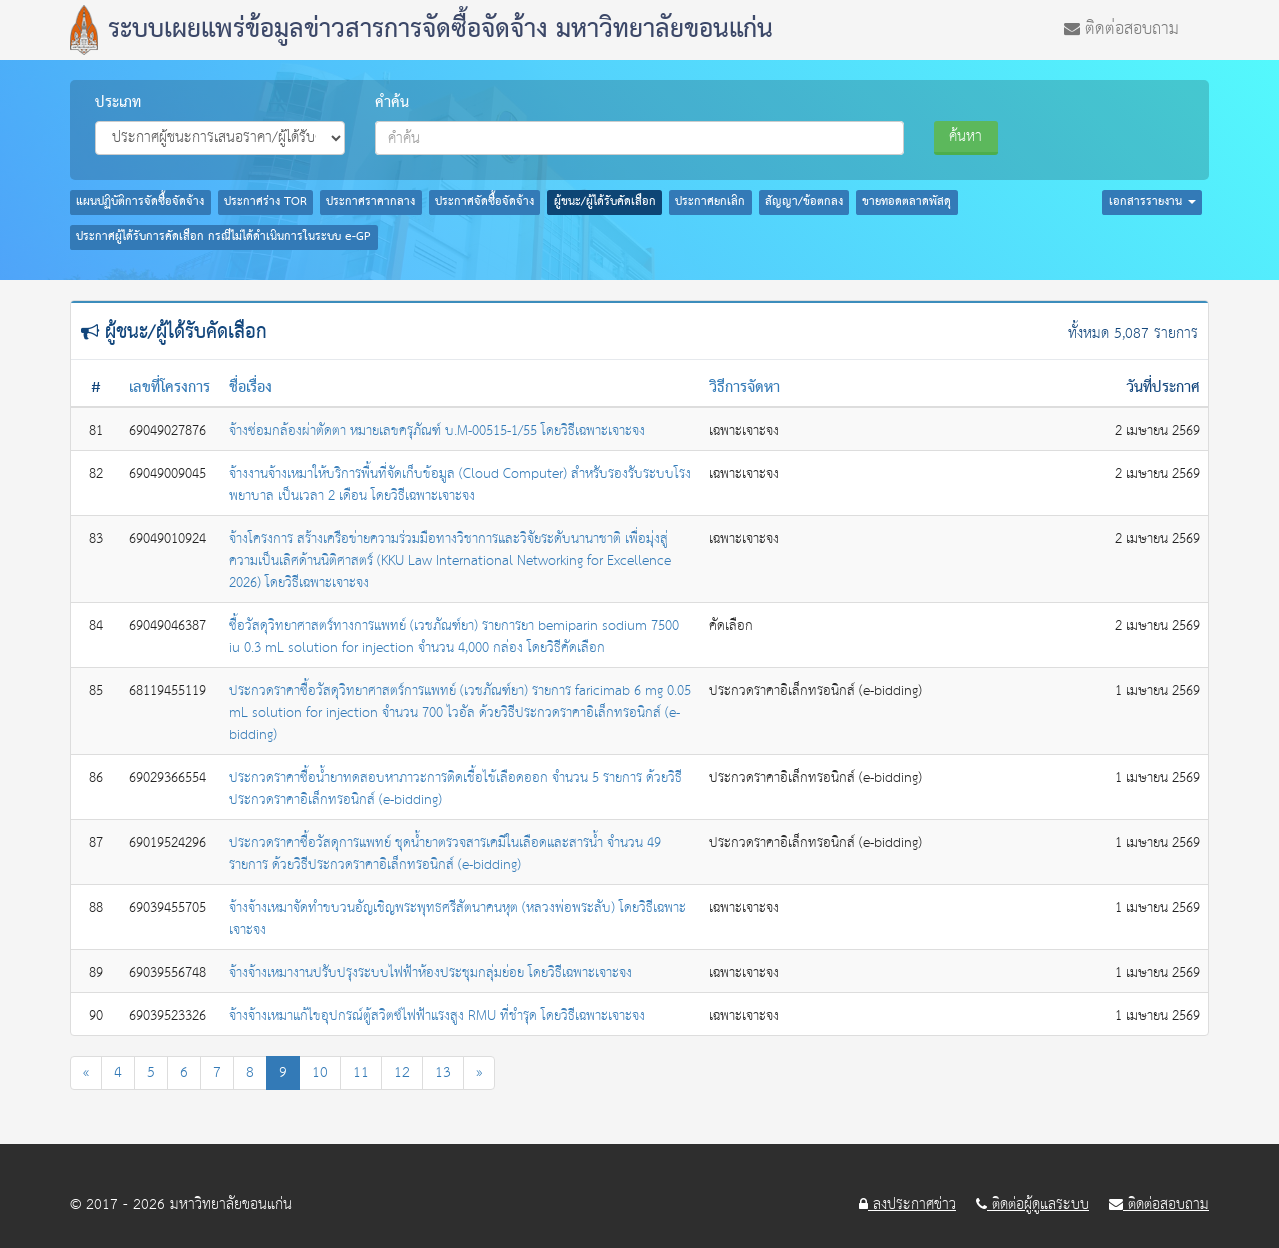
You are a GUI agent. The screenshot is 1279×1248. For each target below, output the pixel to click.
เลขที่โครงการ (169, 388)
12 (402, 1072)
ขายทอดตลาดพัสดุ (906, 202)
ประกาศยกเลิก (710, 202)
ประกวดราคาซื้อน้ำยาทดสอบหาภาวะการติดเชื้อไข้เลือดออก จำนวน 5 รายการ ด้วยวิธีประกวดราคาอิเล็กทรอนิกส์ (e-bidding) (455, 789)
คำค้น (392, 103)
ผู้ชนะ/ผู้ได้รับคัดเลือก (605, 202)
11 (361, 1072)
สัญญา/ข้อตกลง (804, 202)
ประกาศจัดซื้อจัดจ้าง (484, 202)
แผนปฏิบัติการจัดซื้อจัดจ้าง (140, 202)
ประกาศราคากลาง (370, 202)
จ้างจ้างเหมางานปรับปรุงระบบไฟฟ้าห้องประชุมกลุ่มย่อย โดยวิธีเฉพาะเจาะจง (430, 973)
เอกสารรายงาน (1152, 202)
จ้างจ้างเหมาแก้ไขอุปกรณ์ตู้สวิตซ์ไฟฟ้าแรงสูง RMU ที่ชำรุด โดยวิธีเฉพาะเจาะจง (437, 1016)
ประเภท (118, 103)
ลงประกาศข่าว (907, 1205)
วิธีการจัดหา (744, 388)
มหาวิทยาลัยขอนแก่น (231, 1204)
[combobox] (640, 138)
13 (443, 1072)
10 (320, 1072)
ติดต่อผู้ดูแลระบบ (1032, 1205)
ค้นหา (965, 136)
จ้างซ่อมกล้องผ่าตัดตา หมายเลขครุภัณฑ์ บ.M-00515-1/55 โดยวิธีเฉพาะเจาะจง (437, 431)
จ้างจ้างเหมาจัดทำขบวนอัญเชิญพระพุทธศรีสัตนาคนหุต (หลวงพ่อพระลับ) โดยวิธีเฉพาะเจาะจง (457, 919)
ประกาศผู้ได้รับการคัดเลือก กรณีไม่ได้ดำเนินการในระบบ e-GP (223, 237)
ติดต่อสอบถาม (1121, 27)
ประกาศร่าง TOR (265, 202)
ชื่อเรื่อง (250, 388)
